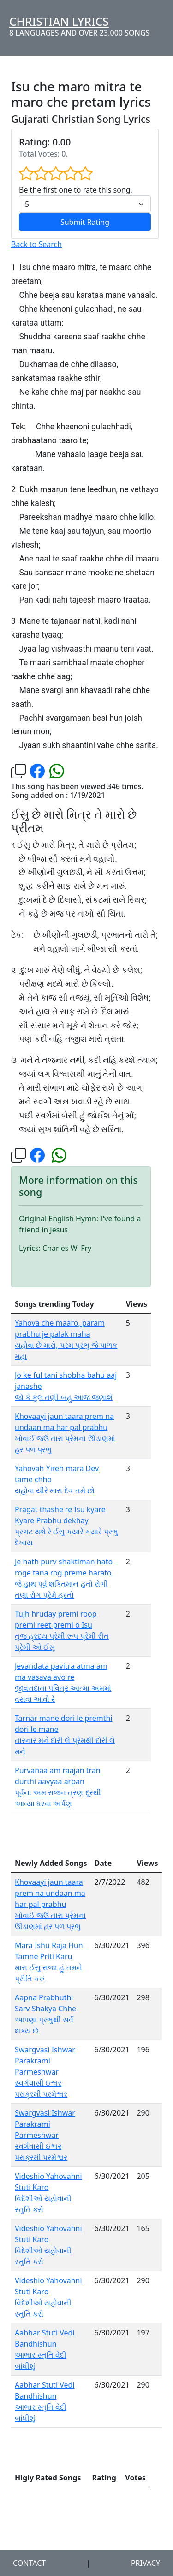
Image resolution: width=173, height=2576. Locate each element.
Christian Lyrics (59, 21)
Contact (29, 2563)
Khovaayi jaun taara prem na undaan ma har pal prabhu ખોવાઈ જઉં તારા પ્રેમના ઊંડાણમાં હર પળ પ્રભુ (50, 1904)
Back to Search (36, 244)
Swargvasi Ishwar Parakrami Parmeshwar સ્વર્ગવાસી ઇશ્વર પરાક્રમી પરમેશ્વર (45, 2072)
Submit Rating (84, 222)
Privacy (145, 2563)
